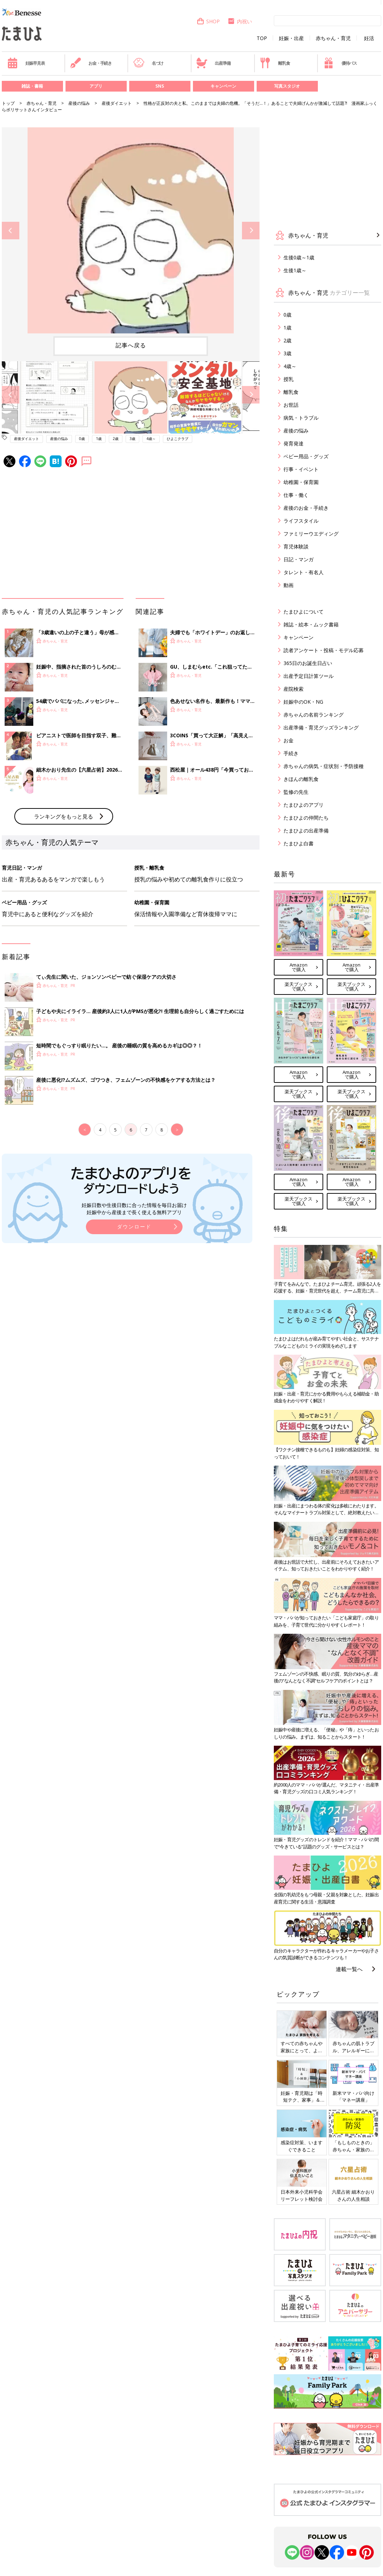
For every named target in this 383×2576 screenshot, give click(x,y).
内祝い (239, 21)
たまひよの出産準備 (306, 830)
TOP (262, 38)
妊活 (369, 38)
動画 (288, 585)
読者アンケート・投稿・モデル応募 (323, 650)
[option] (131, 230)
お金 (288, 740)
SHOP (208, 21)
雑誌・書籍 (32, 86)
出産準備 (213, 63)
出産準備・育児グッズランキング (321, 727)
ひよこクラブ (177, 438)
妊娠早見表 (26, 63)
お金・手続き (91, 63)
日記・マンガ (298, 559)
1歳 (99, 438)
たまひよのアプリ (303, 804)
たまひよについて (303, 611)
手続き (291, 753)
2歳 (115, 438)
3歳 (132, 438)
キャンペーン (223, 86)
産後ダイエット (117, 103)
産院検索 (293, 688)
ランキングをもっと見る (63, 816)
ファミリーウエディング (311, 533)
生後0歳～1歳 (298, 257)
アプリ (95, 86)
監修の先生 (296, 791)
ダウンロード (134, 1226)
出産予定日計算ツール (308, 676)
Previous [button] (10, 230)
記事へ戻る (131, 345)
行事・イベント (301, 469)
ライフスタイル (301, 520)
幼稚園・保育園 (301, 482)
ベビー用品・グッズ (306, 456)
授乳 (288, 379)
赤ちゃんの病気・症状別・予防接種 (323, 766)
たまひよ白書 (298, 843)
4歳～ (151, 438)
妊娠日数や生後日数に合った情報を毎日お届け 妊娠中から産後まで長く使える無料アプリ (134, 1209)
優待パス (340, 63)
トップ (8, 103)
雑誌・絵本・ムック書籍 (311, 624)
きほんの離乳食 (301, 779)
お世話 (291, 404)
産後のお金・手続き (306, 507)
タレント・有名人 (303, 572)
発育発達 (293, 443)
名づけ (148, 63)
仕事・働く (296, 495)
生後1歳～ (294, 270)
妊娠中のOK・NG (303, 701)
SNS (159, 86)
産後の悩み (79, 103)
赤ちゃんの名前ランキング (313, 714)
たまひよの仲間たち (306, 817)
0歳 (82, 438)
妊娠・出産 (291, 38)
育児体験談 (296, 546)
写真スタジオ (287, 86)
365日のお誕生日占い (307, 663)
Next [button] (251, 230)
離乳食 (275, 63)
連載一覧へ (349, 1969)
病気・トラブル (301, 417)
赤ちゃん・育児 (333, 38)
